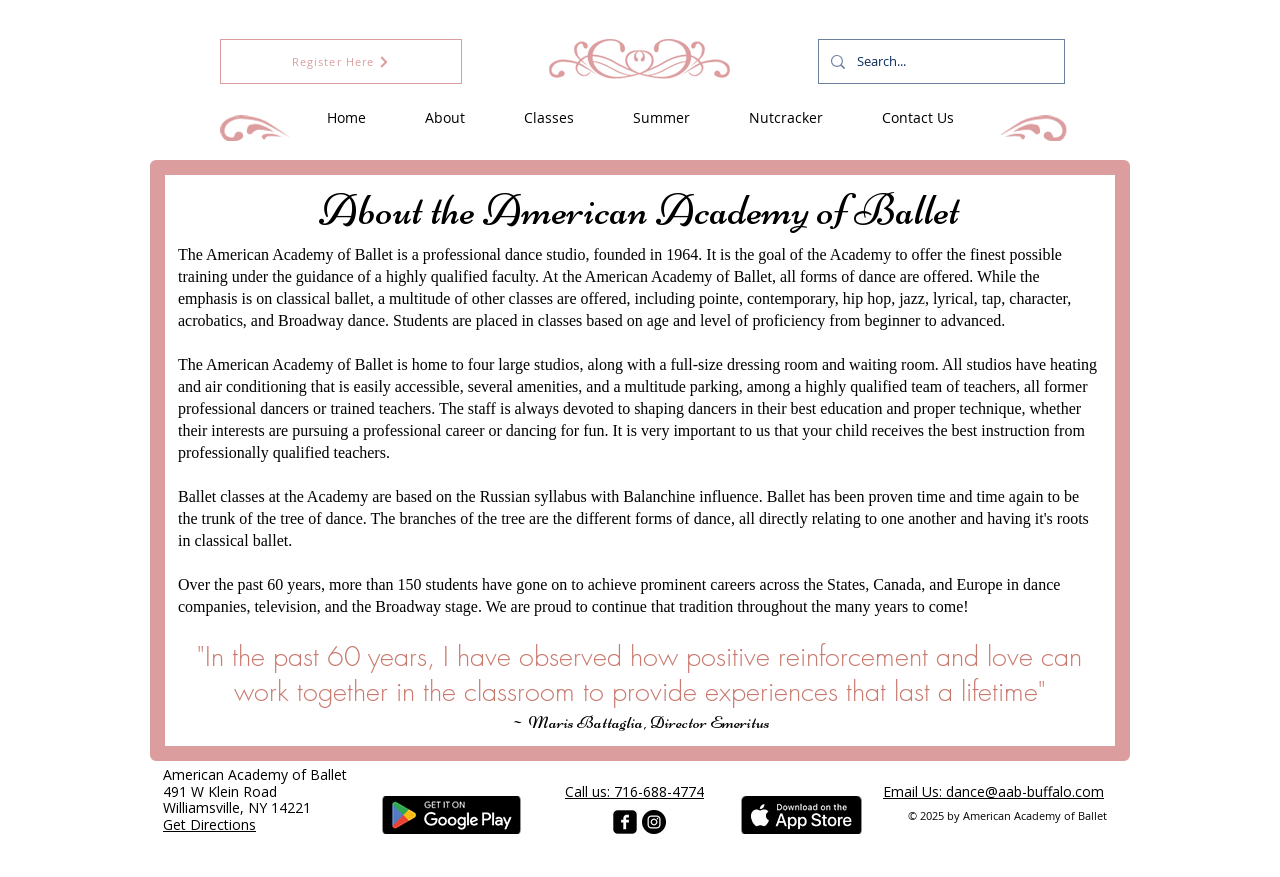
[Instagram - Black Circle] (654, 822)
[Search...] (939, 61)
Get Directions (209, 824)
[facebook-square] (625, 822)
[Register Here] (341, 61)
